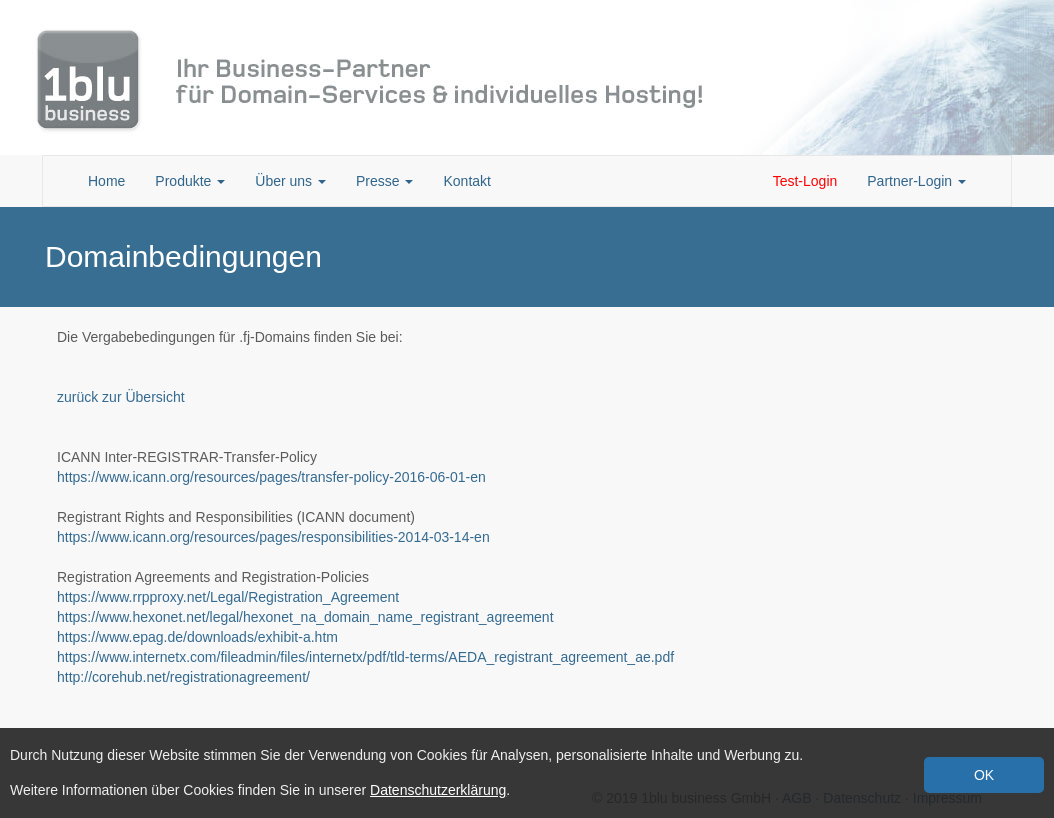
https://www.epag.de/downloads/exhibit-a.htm (197, 637)
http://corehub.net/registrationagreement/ (183, 677)
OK (984, 775)
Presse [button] (384, 181)
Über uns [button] (290, 181)
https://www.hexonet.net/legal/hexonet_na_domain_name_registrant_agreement (305, 617)
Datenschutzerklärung (438, 790)
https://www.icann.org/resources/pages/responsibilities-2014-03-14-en (273, 537)
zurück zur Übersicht (121, 397)
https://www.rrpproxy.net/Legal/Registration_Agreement (228, 597)
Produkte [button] (190, 181)
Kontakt (466, 181)
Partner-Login (916, 181)
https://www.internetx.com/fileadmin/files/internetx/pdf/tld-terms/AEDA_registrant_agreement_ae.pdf (365, 657)
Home (106, 181)
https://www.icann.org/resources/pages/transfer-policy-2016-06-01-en (271, 477)
